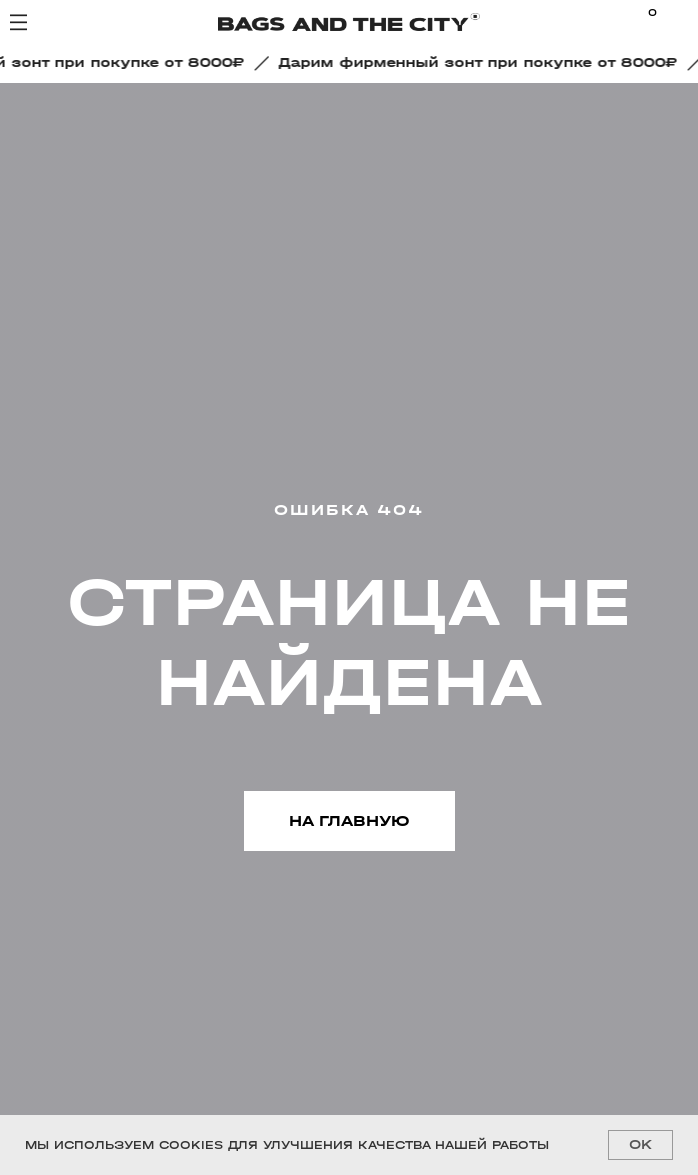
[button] (484, 63)
